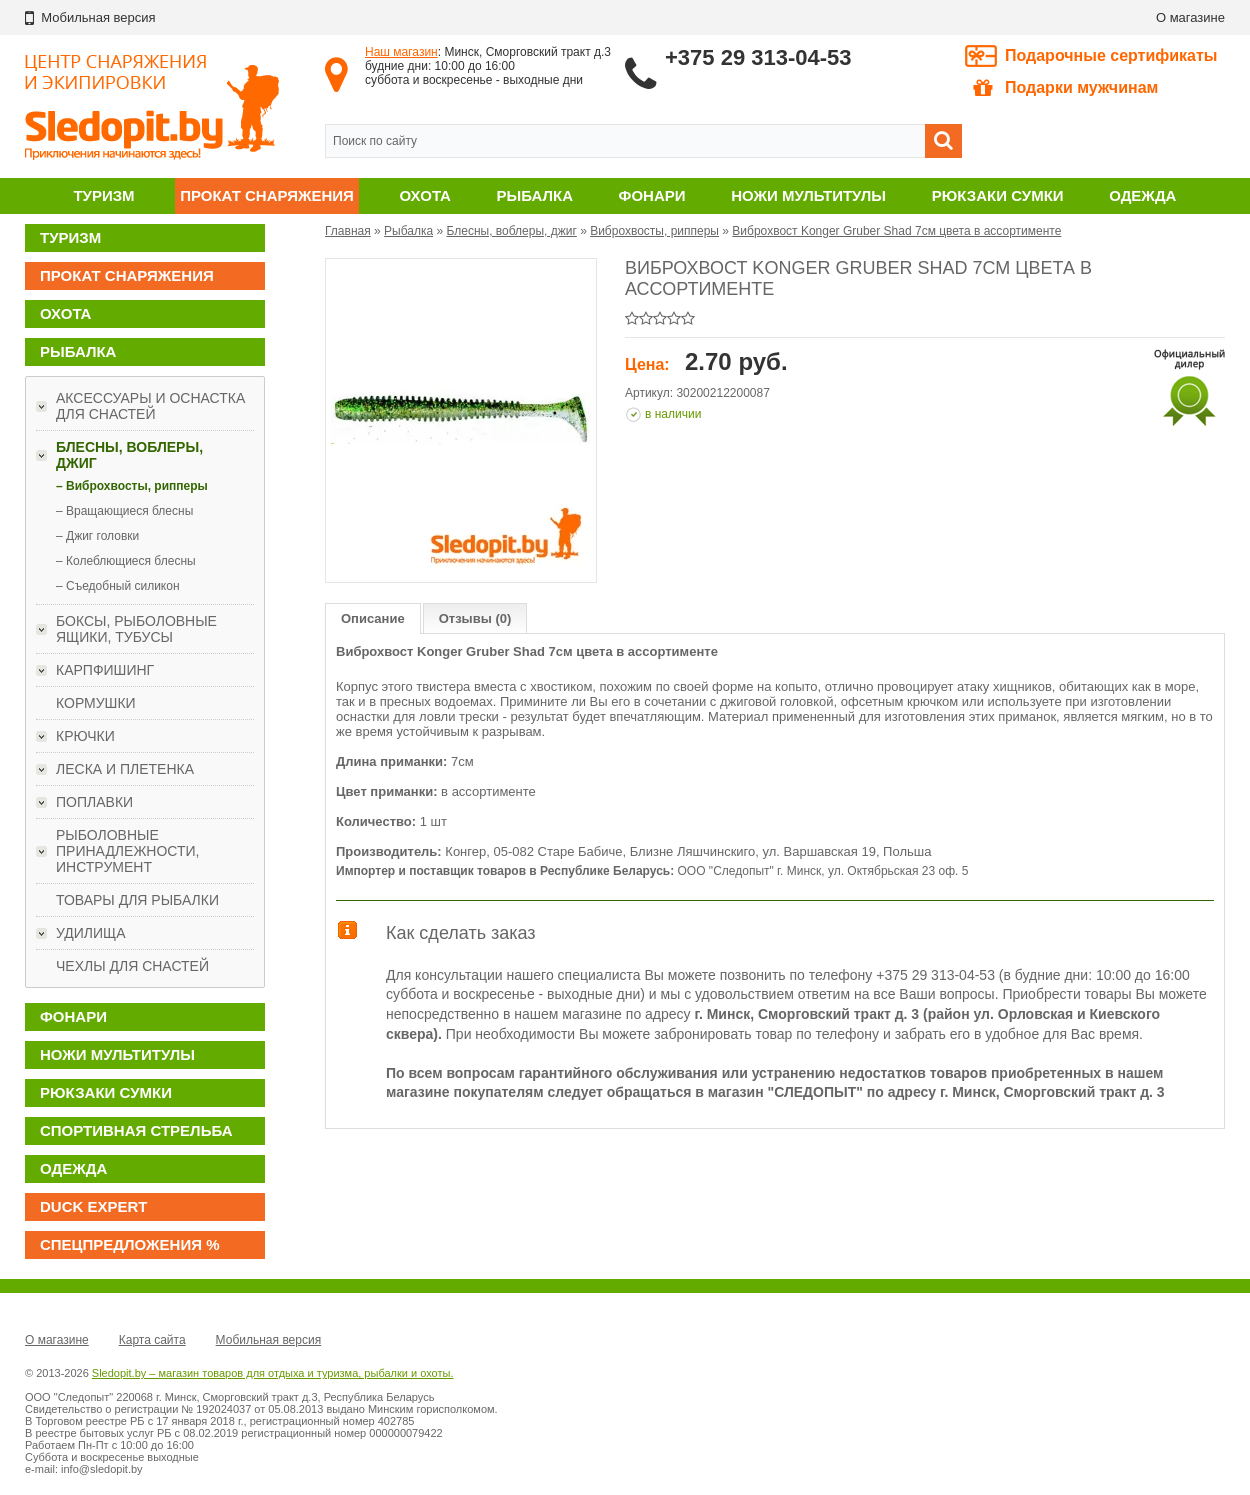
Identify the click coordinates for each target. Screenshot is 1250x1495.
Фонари (652, 195)
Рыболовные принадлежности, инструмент (127, 851)
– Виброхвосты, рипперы (132, 486)
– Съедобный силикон (118, 586)
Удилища (91, 933)
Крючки (85, 736)
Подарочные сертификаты (1111, 55)
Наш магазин (401, 52)
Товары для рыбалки (137, 900)
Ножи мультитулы (808, 195)
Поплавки (94, 802)
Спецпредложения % (130, 1244)
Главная (348, 231)
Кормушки (96, 703)
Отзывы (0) (475, 618)
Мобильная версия (269, 1340)
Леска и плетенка (125, 769)
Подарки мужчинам (1065, 88)
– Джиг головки (97, 536)
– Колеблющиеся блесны (126, 561)
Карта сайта (152, 1340)
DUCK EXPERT (94, 1206)
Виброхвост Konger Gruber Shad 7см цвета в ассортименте (896, 231)
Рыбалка (535, 195)
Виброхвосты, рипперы (654, 231)
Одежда (1142, 195)
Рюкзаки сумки (998, 195)
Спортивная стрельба (136, 1130)
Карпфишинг (105, 670)
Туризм (103, 195)
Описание (373, 618)
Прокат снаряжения (267, 195)
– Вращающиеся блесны (124, 511)
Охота (425, 195)
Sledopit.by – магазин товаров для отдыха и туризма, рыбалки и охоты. (273, 1373)
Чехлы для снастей (132, 966)
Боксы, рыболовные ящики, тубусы (136, 629)
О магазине (1190, 17)
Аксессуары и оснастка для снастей (150, 406)
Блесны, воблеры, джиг (129, 455)
